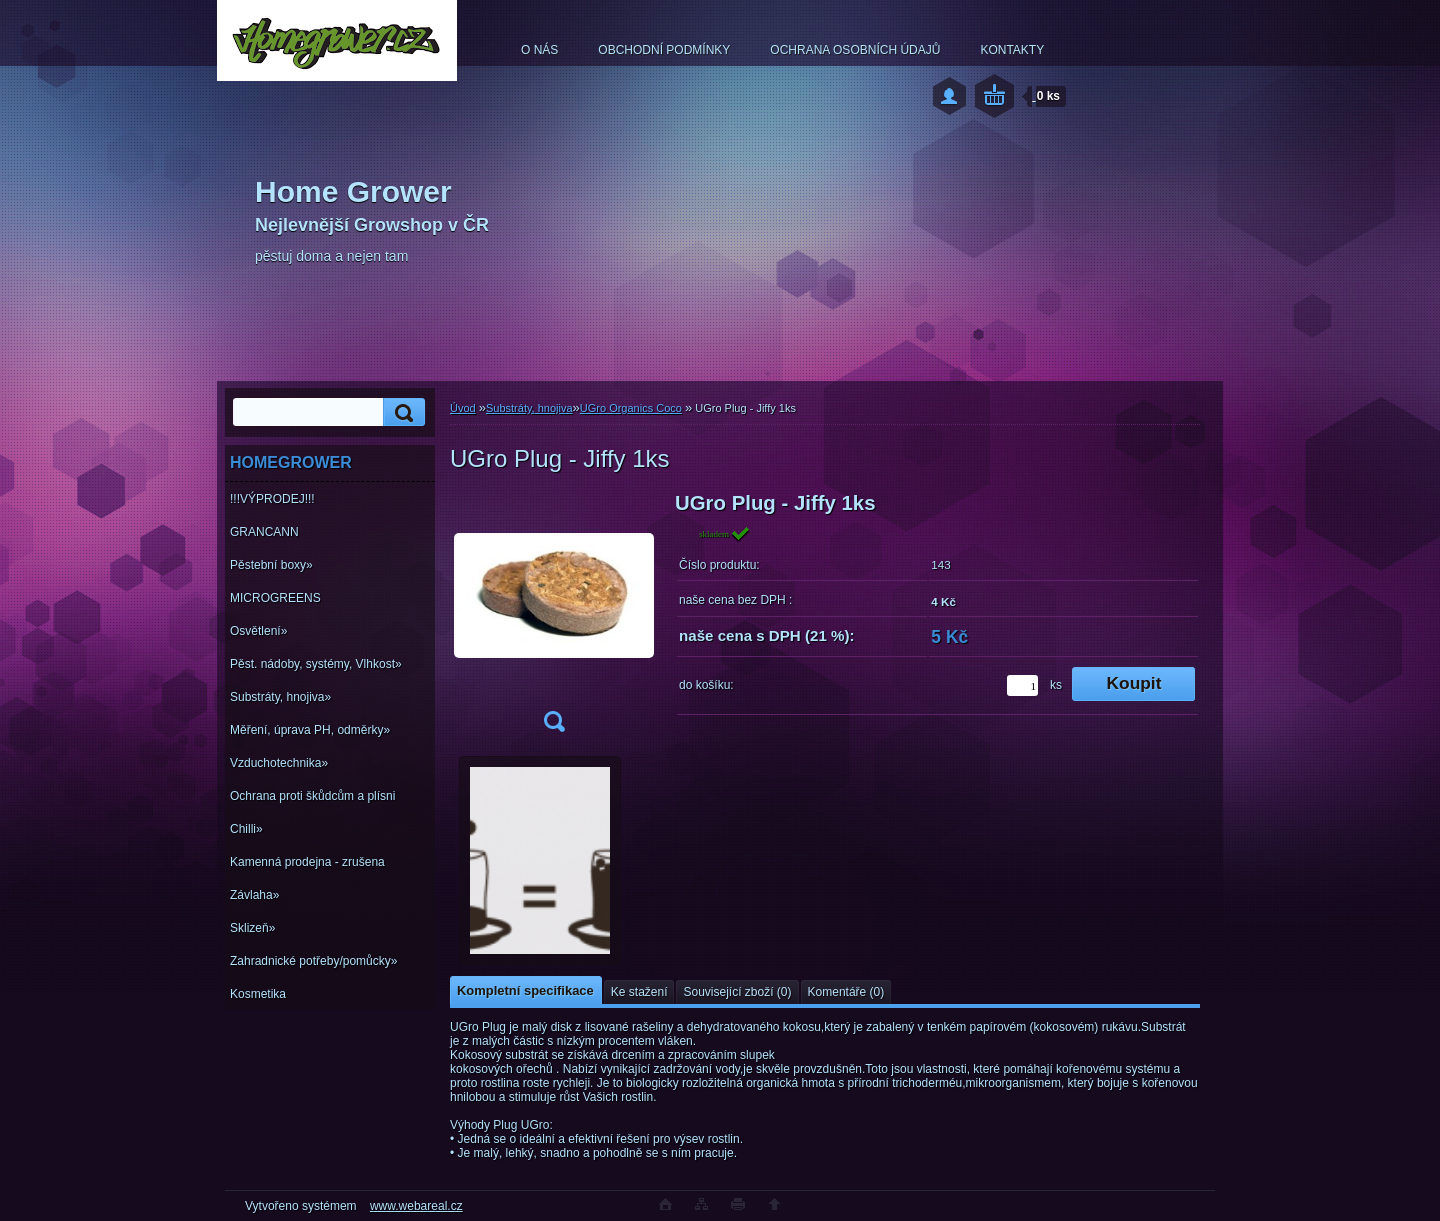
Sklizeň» (252, 928)
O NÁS (539, 50)
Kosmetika (258, 994)
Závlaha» (254, 895)
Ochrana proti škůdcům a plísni (312, 796)
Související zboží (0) (737, 992)
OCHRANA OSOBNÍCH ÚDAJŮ (855, 50)
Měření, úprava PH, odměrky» (310, 730)
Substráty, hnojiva (529, 408)
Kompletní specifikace (525, 990)
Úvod (463, 408)
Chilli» (246, 829)
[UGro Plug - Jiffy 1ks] (554, 618)
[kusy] (1022, 685)
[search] (401, 412)
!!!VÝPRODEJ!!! (272, 499)
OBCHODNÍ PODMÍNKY (664, 50)
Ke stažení (639, 992)
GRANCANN (264, 532)
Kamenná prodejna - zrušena (307, 862)
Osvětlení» (258, 631)
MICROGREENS (275, 598)
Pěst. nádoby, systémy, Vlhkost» (316, 664)
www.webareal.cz (416, 1206)
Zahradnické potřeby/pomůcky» (313, 961)
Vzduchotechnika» (279, 763)
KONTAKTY (1012, 50)
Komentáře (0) (846, 992)
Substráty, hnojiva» (280, 697)
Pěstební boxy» (271, 565)
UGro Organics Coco (631, 408)
